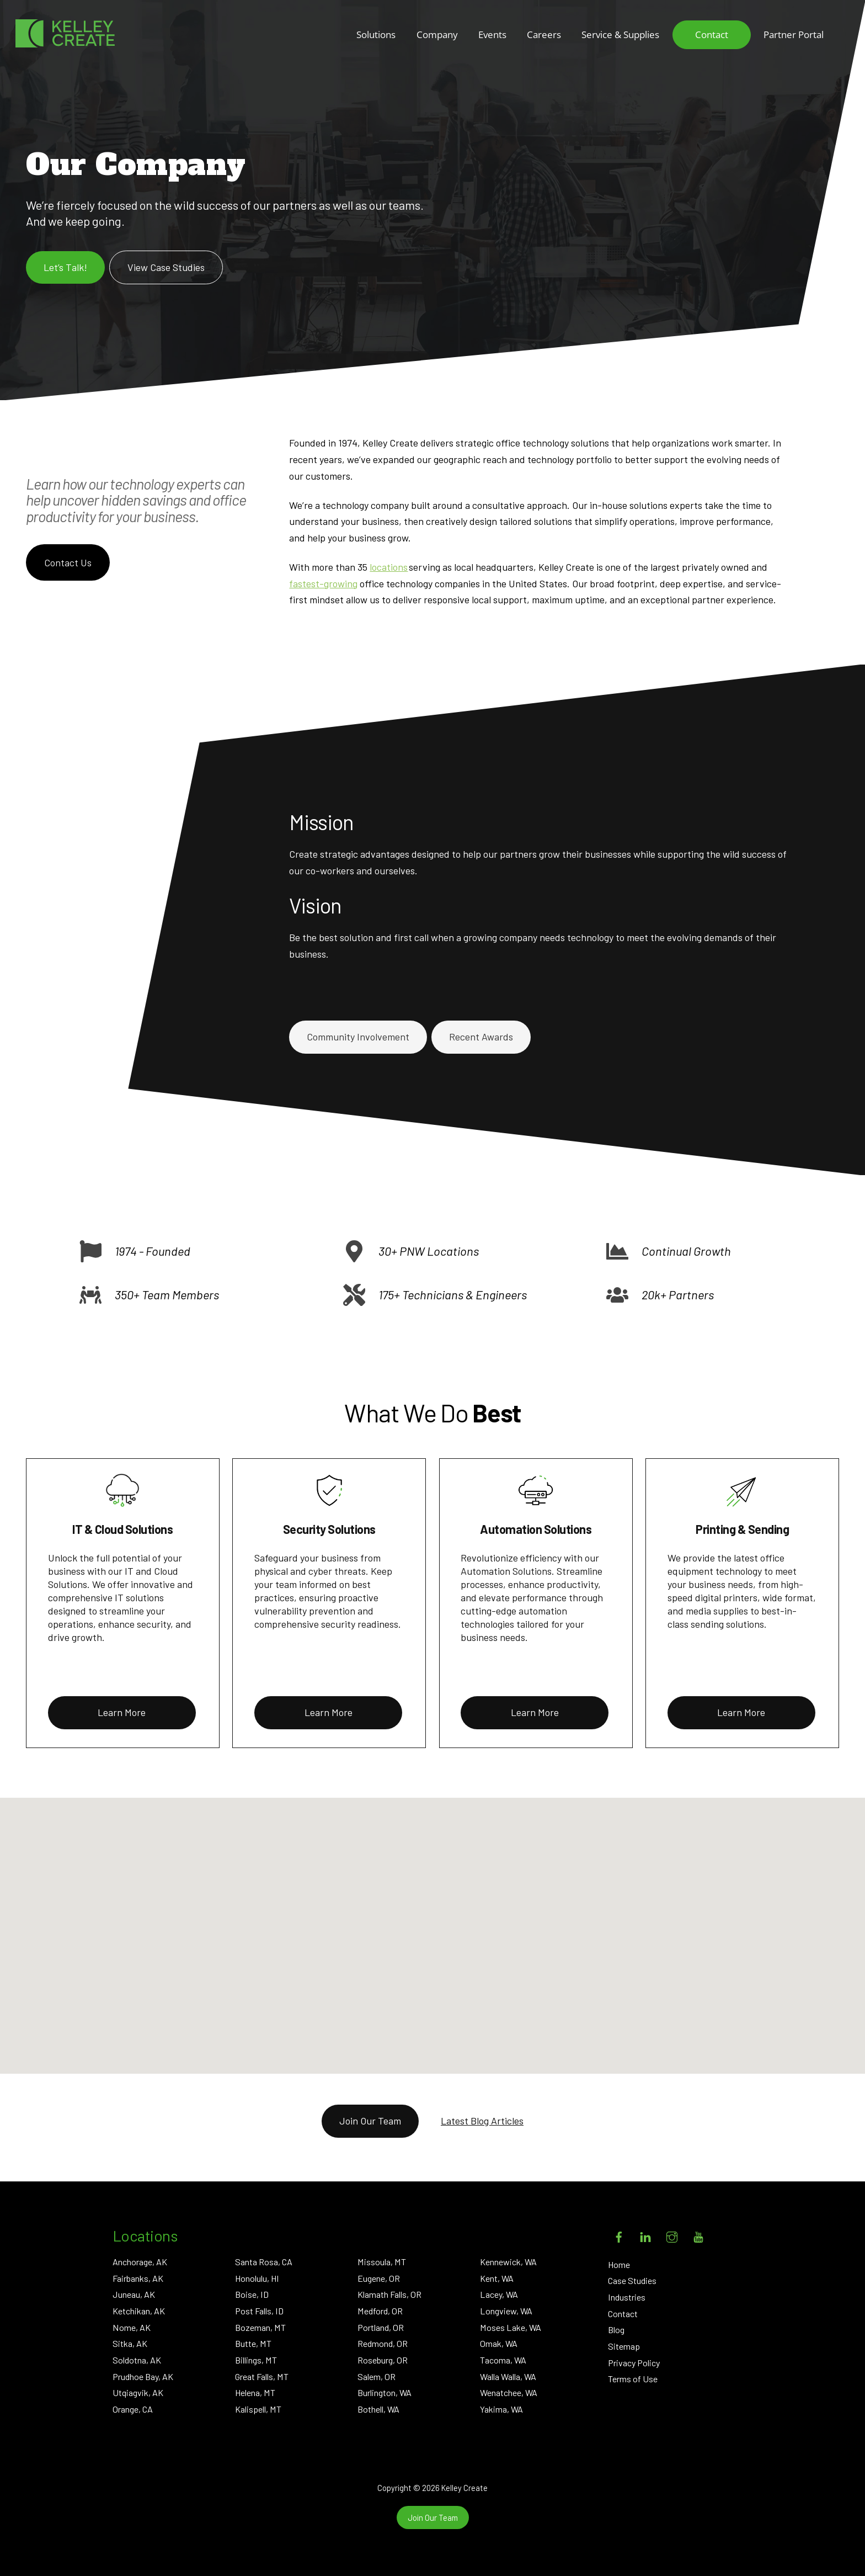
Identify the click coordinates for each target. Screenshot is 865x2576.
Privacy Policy (634, 2362)
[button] (465, 1947)
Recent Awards (481, 1037)
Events (492, 34)
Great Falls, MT (262, 2376)
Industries (626, 2297)
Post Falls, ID (259, 2311)
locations (389, 567)
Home (619, 2264)
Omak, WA (498, 2343)
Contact (711, 34)
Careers (544, 34)
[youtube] (698, 2234)
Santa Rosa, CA (263, 2261)
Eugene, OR (378, 2278)
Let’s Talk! (65, 267)
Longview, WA (506, 2311)
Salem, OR (376, 2376)
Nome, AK (132, 2327)
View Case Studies (166, 267)
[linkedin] (645, 2234)
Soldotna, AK (137, 2360)
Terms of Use (633, 2378)
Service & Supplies (620, 34)
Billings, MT (256, 2360)
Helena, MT (255, 2392)
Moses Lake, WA (510, 2327)
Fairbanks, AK (138, 2278)
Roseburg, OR (382, 2360)
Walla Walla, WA (508, 2376)
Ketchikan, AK (139, 2311)
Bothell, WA (378, 2409)
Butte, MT (253, 2343)
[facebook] (619, 2234)
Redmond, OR (382, 2343)
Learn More (122, 1712)
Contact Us (68, 562)
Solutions (376, 34)
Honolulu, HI (257, 2278)
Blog (616, 2329)
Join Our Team (370, 2121)
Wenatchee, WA (508, 2392)
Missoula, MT (381, 2261)
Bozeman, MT (260, 2327)
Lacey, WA (499, 2294)
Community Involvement (358, 1037)
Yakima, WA (501, 2409)
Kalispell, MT (258, 2409)
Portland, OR (380, 2327)
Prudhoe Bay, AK (143, 2376)
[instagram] (672, 2234)
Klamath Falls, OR (389, 2294)
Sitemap (624, 2346)
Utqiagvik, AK (138, 2392)
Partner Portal (793, 34)
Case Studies (632, 2280)
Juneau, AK (134, 2294)
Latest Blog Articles (482, 2121)
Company (437, 34)
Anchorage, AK (140, 2261)
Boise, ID (252, 2294)
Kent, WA (497, 2278)
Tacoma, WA (503, 2360)
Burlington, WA (384, 2392)
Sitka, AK (130, 2343)
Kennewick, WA (508, 2261)
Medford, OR (380, 2311)
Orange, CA (133, 2409)
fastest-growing (323, 583)
